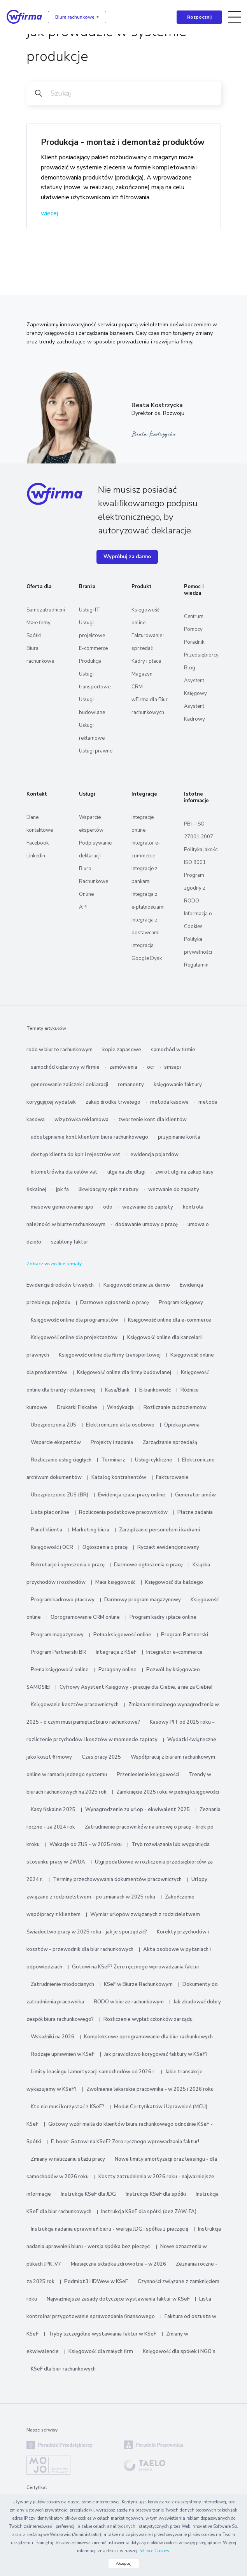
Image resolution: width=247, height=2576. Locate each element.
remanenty (131, 1084)
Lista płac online (50, 1512)
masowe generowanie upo (62, 1207)
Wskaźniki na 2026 (52, 2036)
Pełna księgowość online (122, 1634)
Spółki (33, 635)
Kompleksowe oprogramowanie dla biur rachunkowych (148, 2036)
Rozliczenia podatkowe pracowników (123, 1512)
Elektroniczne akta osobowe (120, 1424)
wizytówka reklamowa (81, 1119)
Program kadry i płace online (163, 1617)
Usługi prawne (95, 750)
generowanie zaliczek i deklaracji (69, 1084)
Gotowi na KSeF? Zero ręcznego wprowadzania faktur (136, 1966)
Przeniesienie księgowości (148, 1774)
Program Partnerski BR (58, 1652)
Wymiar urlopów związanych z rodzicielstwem (145, 1914)
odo (107, 1207)
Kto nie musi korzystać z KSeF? (67, 2106)
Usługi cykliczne (153, 1459)
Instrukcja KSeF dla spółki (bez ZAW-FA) (148, 2211)
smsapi (172, 1067)
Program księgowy (181, 1302)
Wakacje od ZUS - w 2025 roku (85, 1844)
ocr (150, 1067)
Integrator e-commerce (174, 1652)
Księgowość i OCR (52, 1547)
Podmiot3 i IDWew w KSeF (96, 2281)
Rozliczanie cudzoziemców (175, 1407)
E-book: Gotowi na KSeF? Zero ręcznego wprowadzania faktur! (125, 2141)
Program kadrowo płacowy (63, 1599)
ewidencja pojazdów (154, 1154)
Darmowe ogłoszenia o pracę (114, 1302)
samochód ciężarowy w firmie (65, 1067)
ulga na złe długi (126, 1172)
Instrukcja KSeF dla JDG (88, 2194)
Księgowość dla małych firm (100, 2351)
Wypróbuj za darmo (127, 556)
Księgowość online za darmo (136, 1285)
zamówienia (123, 1067)
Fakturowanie (172, 1477)
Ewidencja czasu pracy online (131, 1494)
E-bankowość (155, 1389)
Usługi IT (89, 609)
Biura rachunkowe (75, 17)
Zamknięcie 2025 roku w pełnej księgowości (167, 1792)
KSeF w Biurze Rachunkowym (138, 1984)
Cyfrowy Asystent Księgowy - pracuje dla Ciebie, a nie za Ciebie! (136, 1687)
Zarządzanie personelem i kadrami (159, 1529)
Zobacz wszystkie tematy (54, 1264)
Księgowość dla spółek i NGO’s (179, 2351)
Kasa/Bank (117, 1389)
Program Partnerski (184, 1634)
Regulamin (196, 964)
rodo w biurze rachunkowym (59, 1049)
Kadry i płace (146, 661)
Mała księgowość (115, 1582)
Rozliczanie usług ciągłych (61, 1459)
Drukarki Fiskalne (77, 1407)
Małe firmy (38, 622)
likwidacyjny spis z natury (108, 1189)
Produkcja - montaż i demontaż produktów (123, 142)
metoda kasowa (169, 1102)
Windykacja (120, 1407)
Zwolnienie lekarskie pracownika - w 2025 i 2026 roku (150, 2089)
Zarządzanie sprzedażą (170, 1442)
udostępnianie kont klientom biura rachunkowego (89, 1137)
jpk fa (62, 1189)
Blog (189, 667)
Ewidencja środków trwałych (60, 1285)
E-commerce (93, 648)
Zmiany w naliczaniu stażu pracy (68, 2159)
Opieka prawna (182, 1424)
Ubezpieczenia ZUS (53, 1424)
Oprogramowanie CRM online (85, 1617)
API (83, 907)
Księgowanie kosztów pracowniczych (75, 1704)
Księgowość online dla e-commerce (169, 1320)
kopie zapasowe (121, 1049)
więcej (49, 213)
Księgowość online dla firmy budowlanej (124, 1372)
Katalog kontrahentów (118, 1477)
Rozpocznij (199, 17)
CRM (137, 686)
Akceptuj (123, 2563)
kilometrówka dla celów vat (64, 1172)
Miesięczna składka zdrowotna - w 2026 (118, 2264)
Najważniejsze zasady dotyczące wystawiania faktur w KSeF (119, 2299)
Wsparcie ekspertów (56, 1442)
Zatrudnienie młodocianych (62, 1984)
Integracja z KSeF (116, 1652)
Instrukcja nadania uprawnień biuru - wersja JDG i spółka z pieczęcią (109, 2229)
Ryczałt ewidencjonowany (168, 1547)
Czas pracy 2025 (101, 1757)
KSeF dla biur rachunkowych (63, 2368)
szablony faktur (69, 1241)
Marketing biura (90, 1529)
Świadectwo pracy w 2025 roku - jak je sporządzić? (86, 1931)
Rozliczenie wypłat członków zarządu (148, 2019)
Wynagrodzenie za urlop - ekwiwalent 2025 (137, 1809)
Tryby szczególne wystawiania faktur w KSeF (102, 2333)
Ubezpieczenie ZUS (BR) (59, 1494)
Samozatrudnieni (45, 609)
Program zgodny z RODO (194, 888)
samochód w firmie (173, 1049)
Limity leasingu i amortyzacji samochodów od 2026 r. (93, 2071)
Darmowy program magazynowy (142, 1599)
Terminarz (113, 1459)
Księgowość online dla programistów (74, 1320)
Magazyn (141, 674)
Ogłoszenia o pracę (105, 1547)
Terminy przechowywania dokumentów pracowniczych (117, 1879)
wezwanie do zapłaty (173, 1189)
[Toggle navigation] (234, 17)
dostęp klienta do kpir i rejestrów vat (76, 1154)
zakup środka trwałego (113, 1102)
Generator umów (195, 1494)
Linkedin (35, 855)
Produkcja (90, 661)
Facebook (37, 843)
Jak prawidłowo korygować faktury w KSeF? (156, 2054)
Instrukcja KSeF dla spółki (156, 2194)
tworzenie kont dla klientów (152, 1119)
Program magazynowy (57, 1634)
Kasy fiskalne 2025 (53, 1809)
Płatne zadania (195, 1512)
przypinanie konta (179, 1137)
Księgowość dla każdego (174, 1582)
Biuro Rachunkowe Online (93, 881)
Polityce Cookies (153, 2551)
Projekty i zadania (112, 1442)
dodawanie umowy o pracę (146, 1224)
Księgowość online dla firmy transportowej (110, 1355)
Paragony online (117, 1669)
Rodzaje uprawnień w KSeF (63, 2054)
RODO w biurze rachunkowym (129, 2001)
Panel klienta (46, 1529)
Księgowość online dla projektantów (74, 1337)
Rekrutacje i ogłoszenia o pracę (68, 1564)
